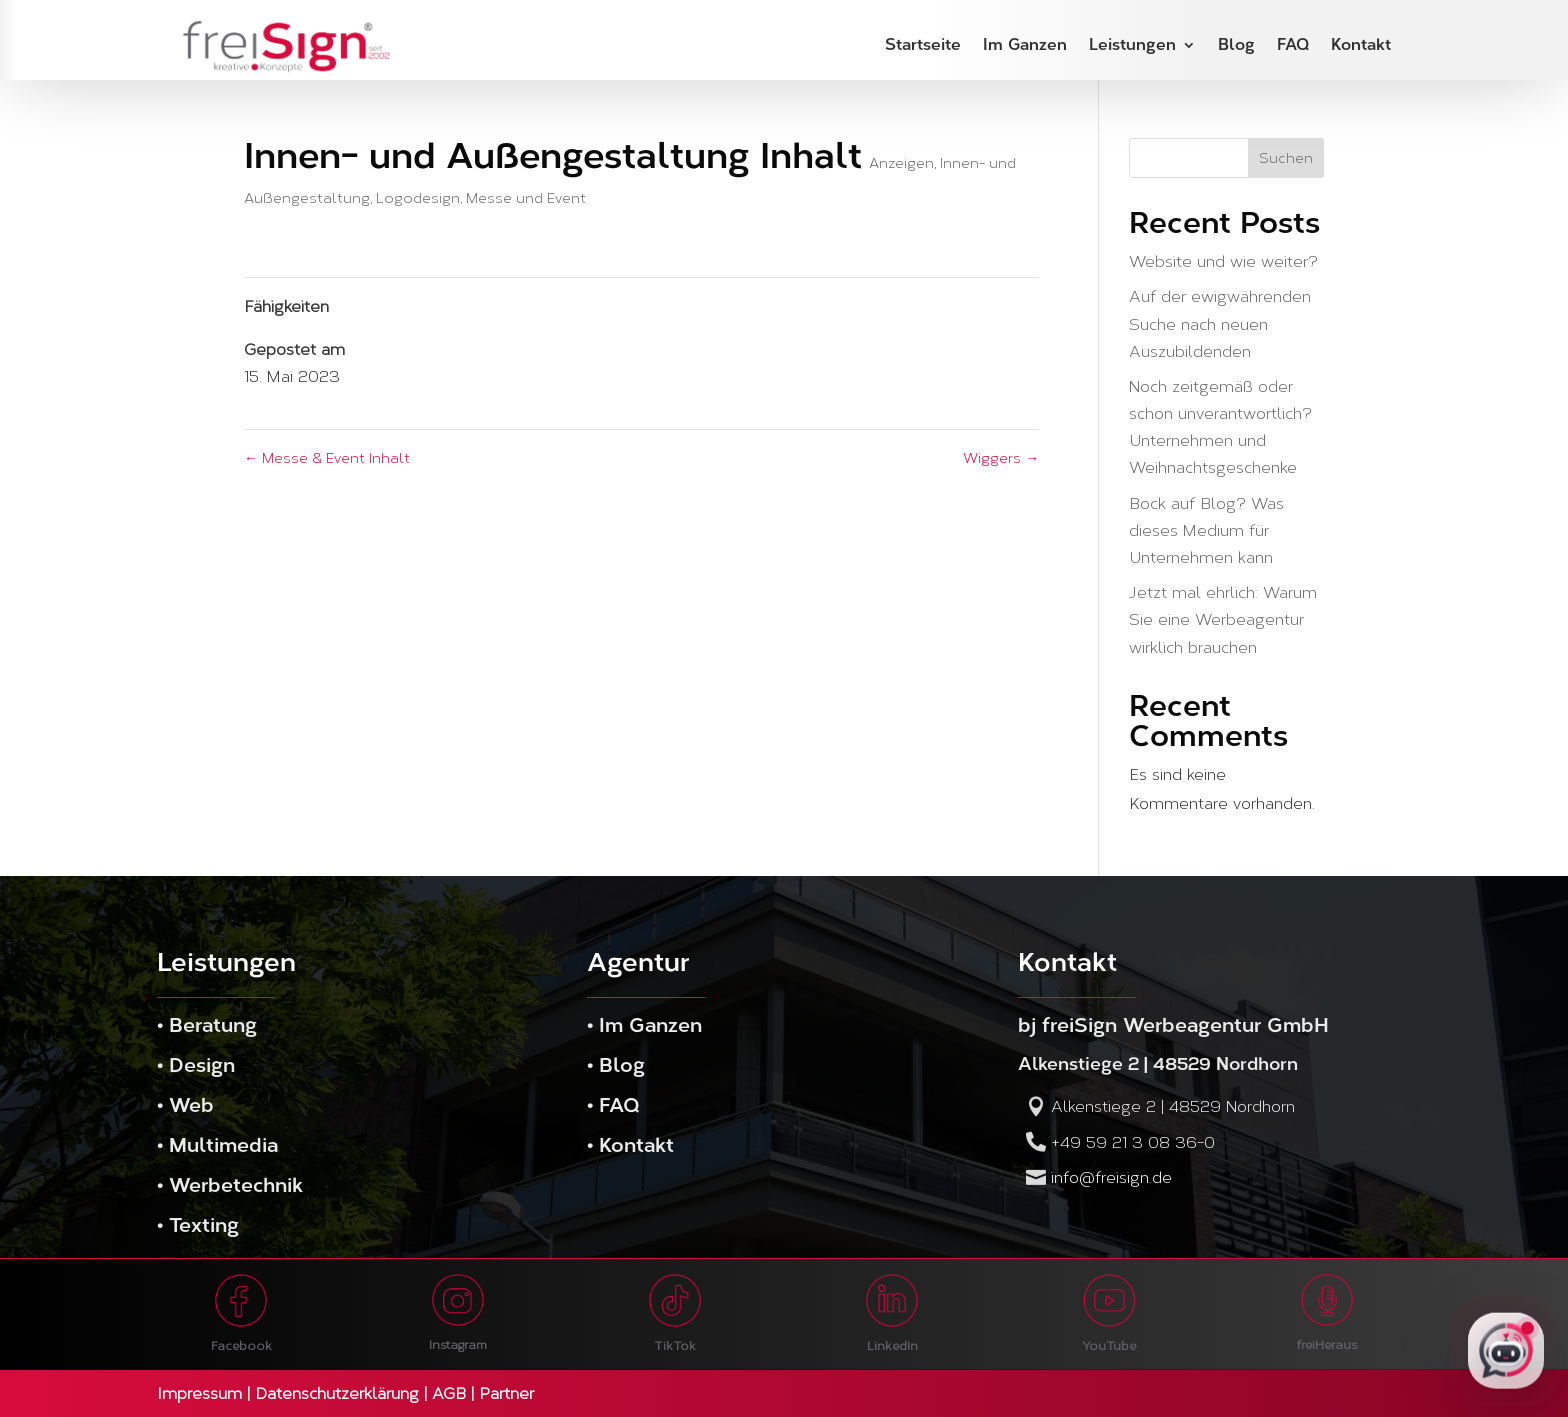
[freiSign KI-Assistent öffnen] (1506, 1352)
